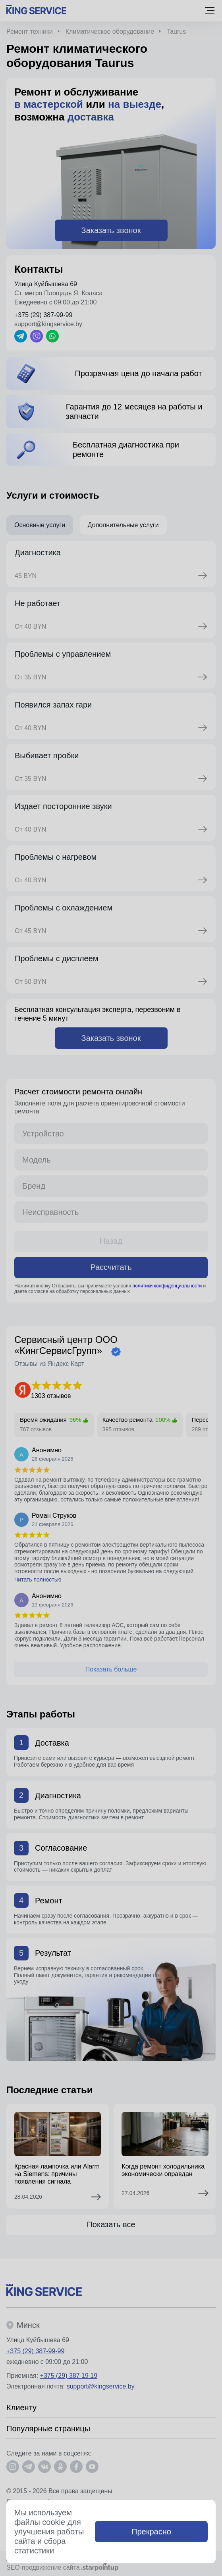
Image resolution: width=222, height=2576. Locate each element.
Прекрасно (151, 2531)
